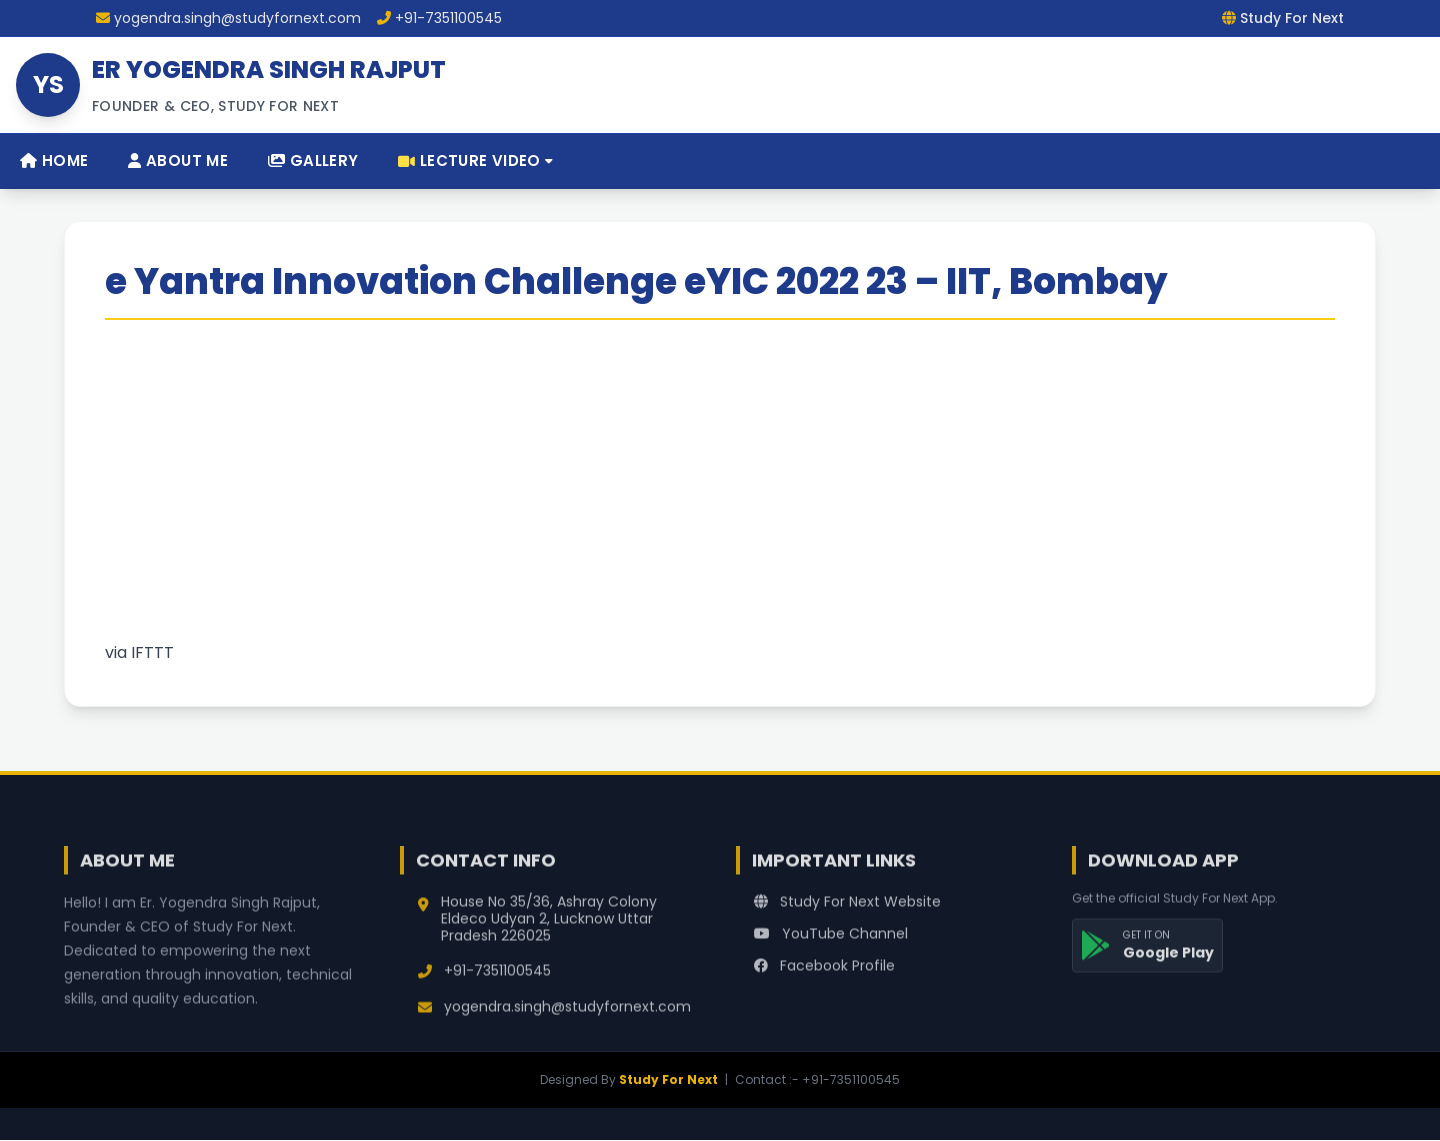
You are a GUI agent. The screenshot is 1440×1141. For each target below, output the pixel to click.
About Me (178, 160)
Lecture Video (475, 160)
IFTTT (152, 652)
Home (54, 160)
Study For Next (668, 1079)
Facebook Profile (824, 976)
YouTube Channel (831, 944)
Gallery (313, 160)
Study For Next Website (847, 912)
